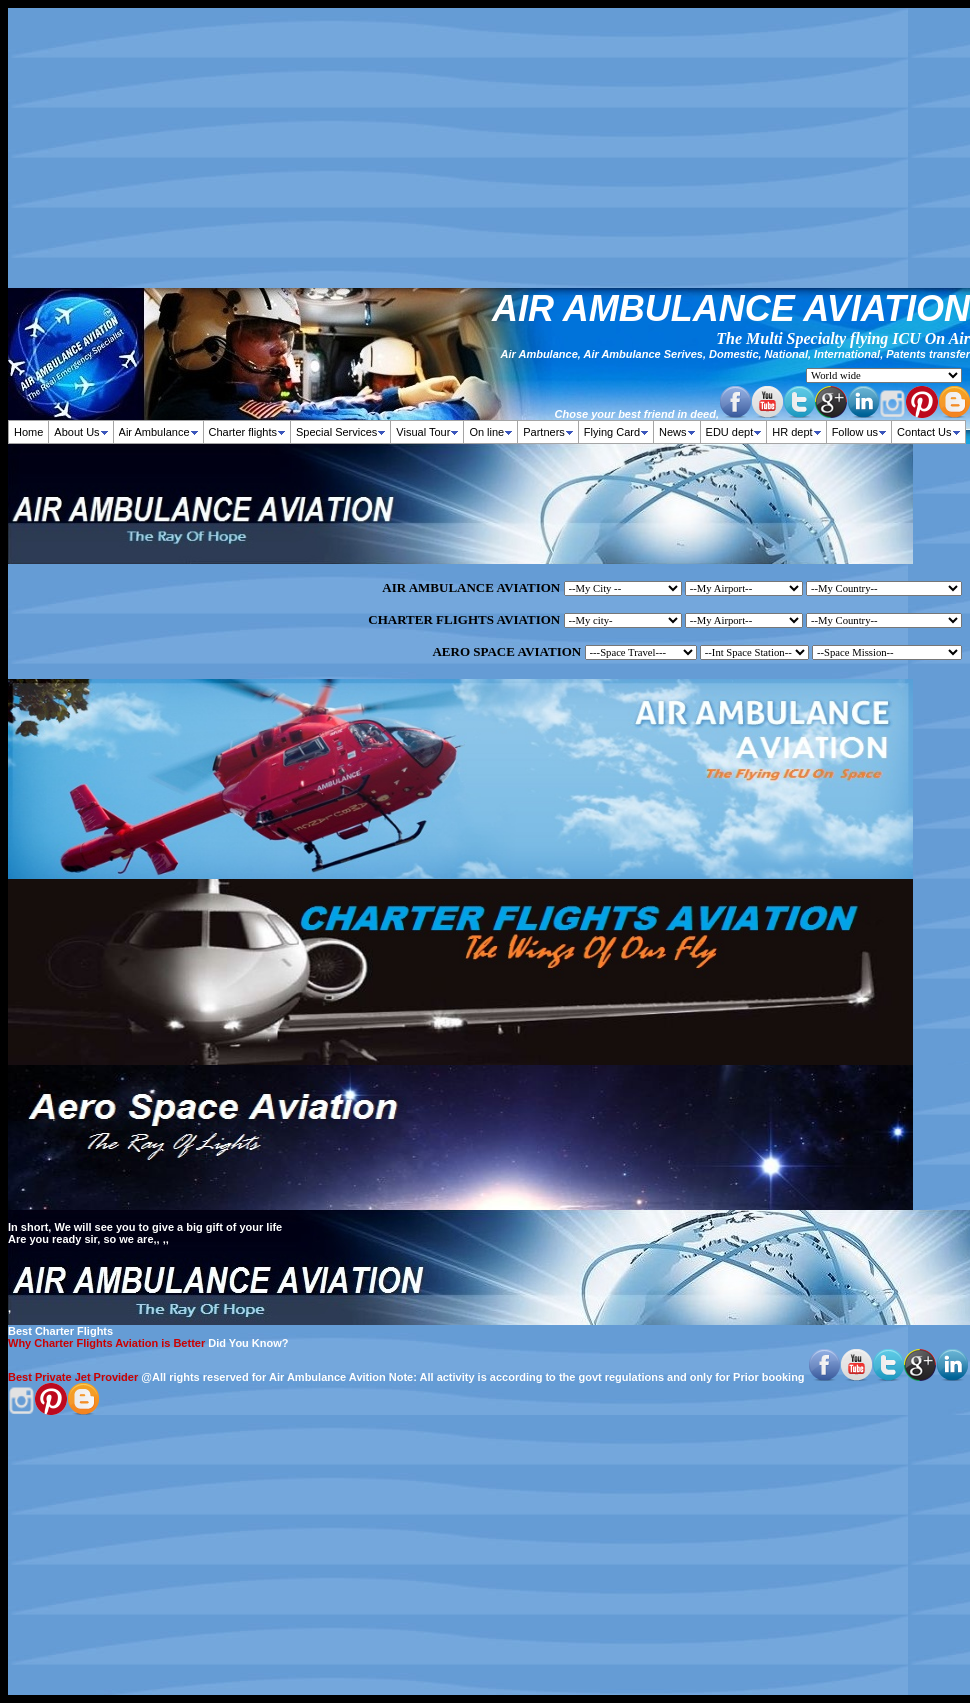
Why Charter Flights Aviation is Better (106, 1343)
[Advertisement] (489, 148)
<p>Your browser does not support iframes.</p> (489, 621)
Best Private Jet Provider (73, 1377)
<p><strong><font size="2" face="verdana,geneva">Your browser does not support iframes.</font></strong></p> (657, 373)
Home (28, 432)
